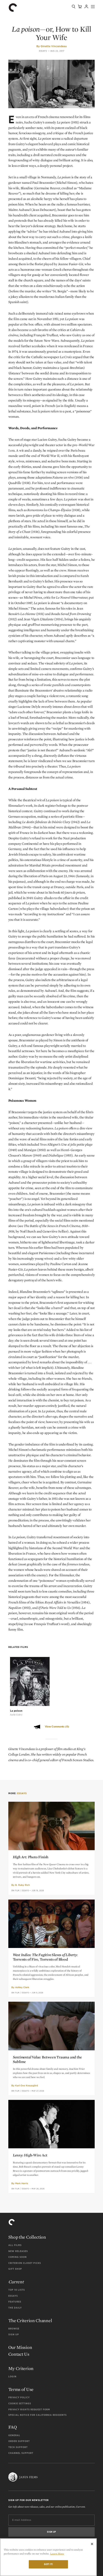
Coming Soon (17, 2257)
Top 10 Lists (16, 2289)
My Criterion (21, 2368)
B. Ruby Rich (22, 1885)
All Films (15, 2245)
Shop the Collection (27, 2237)
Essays (43, 51)
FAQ (12, 2427)
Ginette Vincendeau (54, 46)
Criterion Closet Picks (24, 2263)
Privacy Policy (19, 2397)
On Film (15, 1890)
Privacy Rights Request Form (29, 2409)
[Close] (92, 2544)
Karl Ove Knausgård (26, 2085)
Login (12, 2376)
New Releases (18, 2251)
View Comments (57, 1726)
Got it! (48, 2564)
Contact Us (18, 2354)
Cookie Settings (19, 2403)
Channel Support (20, 2453)
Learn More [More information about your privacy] (57, 2553)
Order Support (19, 2441)
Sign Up (13, 2334)
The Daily (15, 2307)
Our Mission (20, 2347)
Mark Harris (21, 2183)
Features (14, 2301)
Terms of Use (21, 2389)
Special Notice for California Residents (37, 2415)
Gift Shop (15, 2268)
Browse (13, 2328)
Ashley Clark (22, 1987)
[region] (48, 2557)
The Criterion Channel (30, 2320)
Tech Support (18, 2447)
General (14, 2435)
